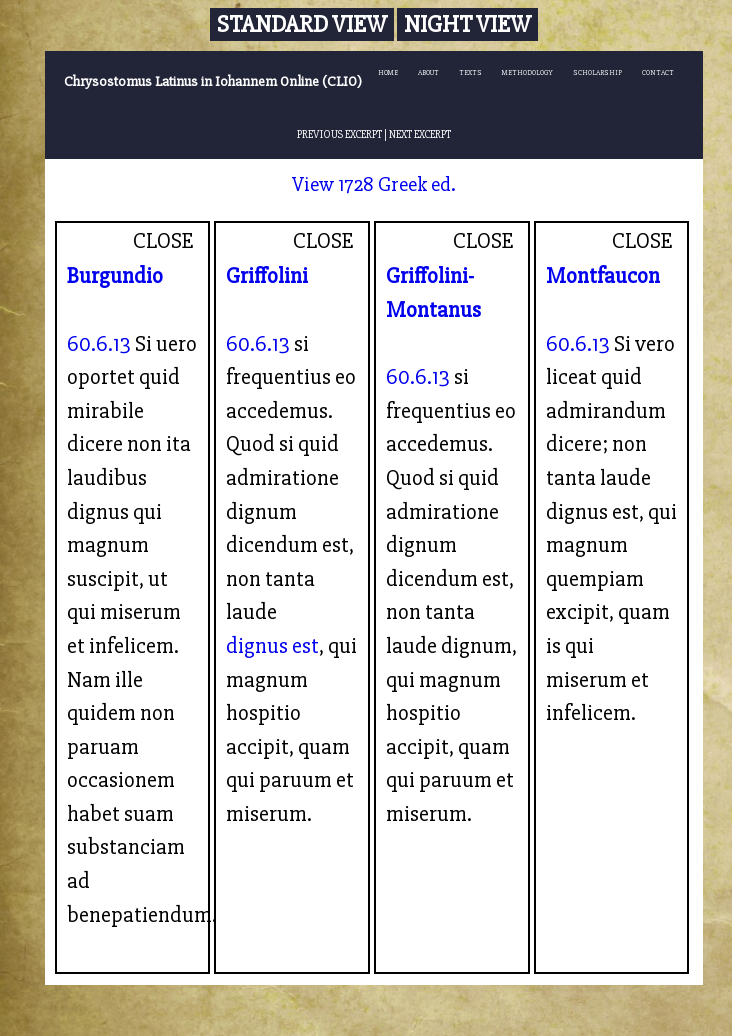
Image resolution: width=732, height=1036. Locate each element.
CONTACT (658, 72)
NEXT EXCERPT (420, 134)
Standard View (302, 24)
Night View (467, 24)
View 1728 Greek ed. (374, 184)
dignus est (272, 646)
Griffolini (267, 276)
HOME (388, 72)
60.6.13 (99, 344)
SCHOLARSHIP (597, 72)
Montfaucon (603, 276)
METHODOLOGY (527, 72)
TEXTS (470, 72)
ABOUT (428, 72)
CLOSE (163, 241)
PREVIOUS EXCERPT (339, 134)
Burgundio (115, 276)
